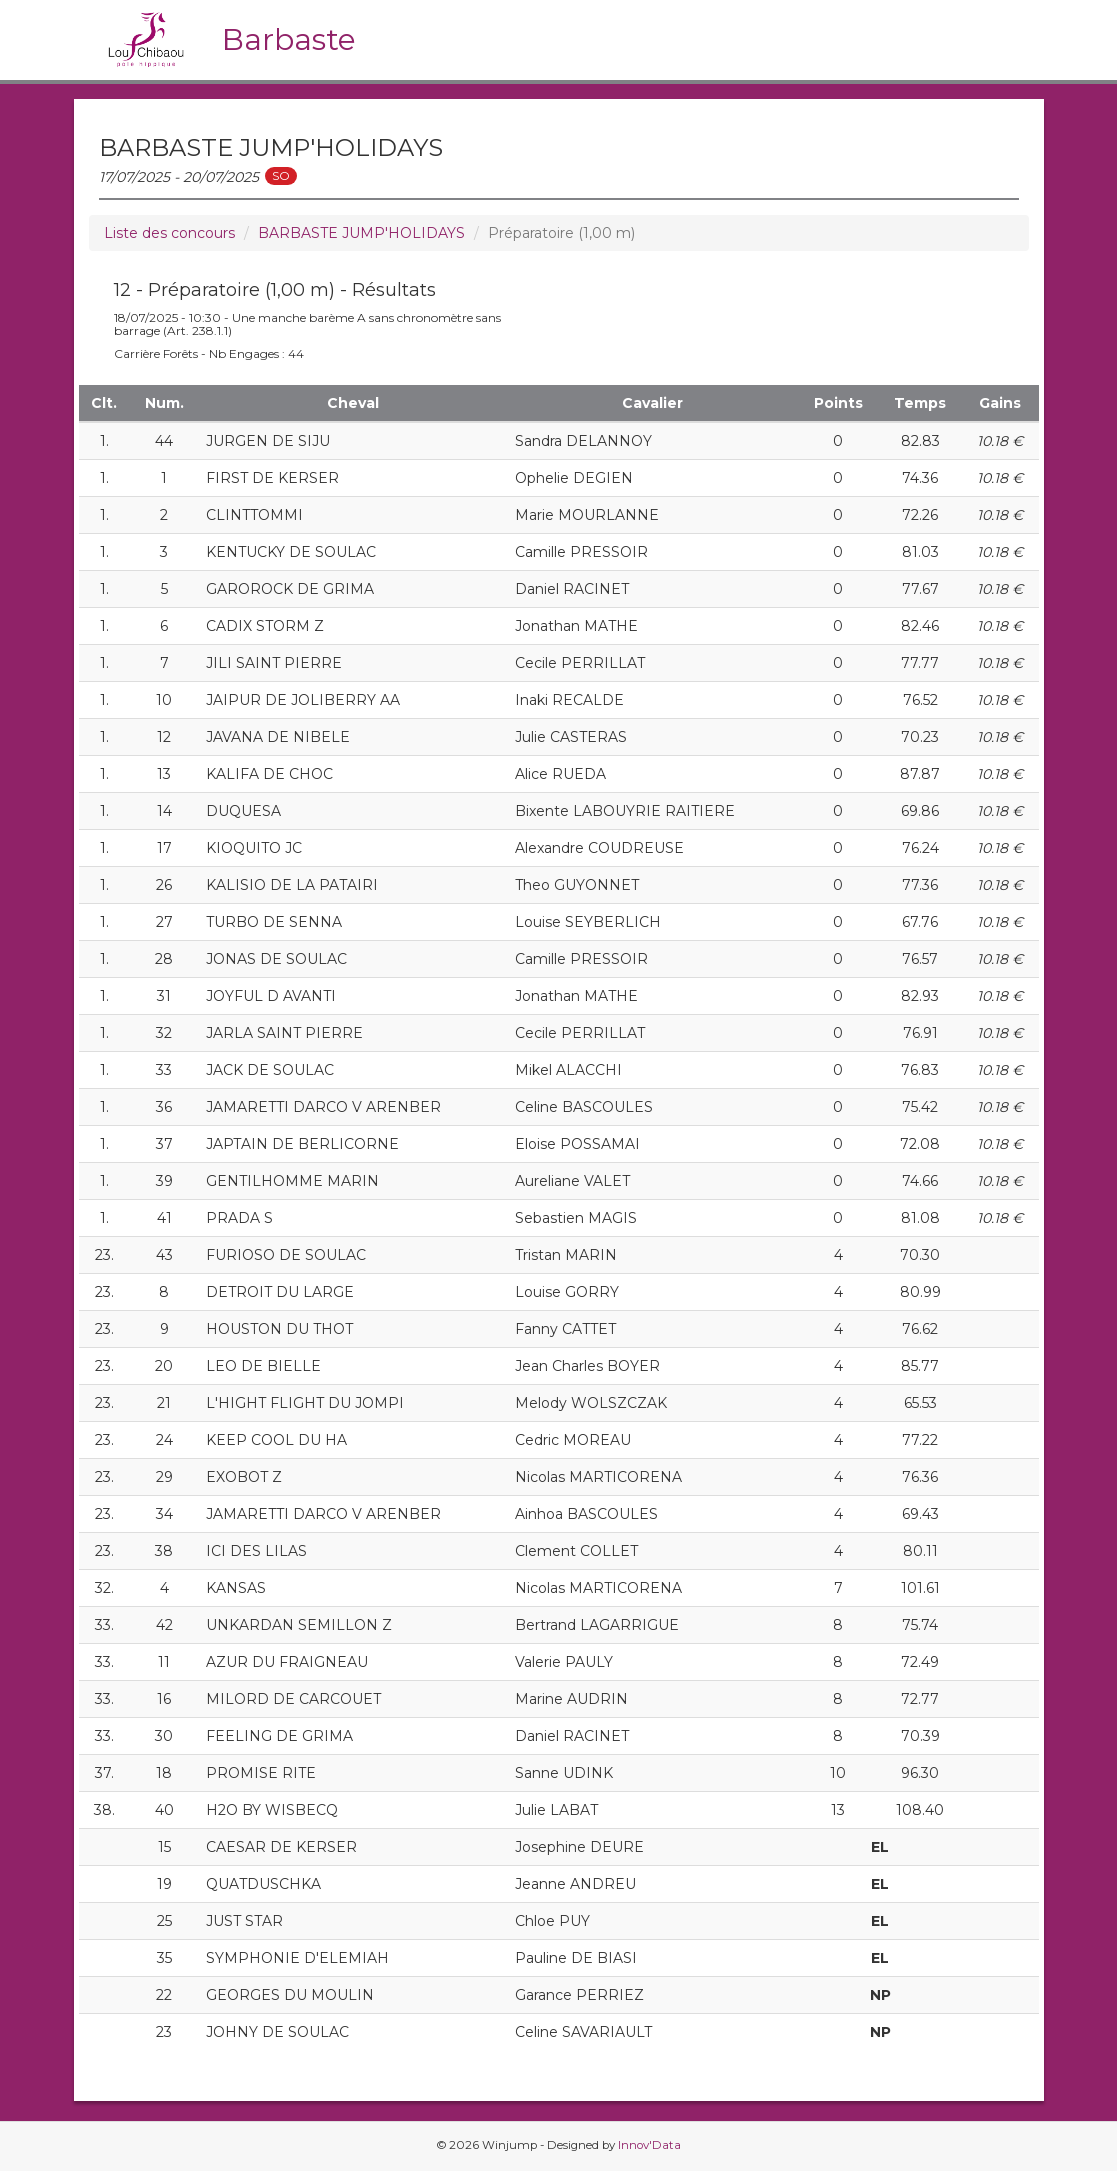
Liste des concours (169, 233)
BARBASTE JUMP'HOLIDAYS (361, 233)
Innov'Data (649, 2145)
